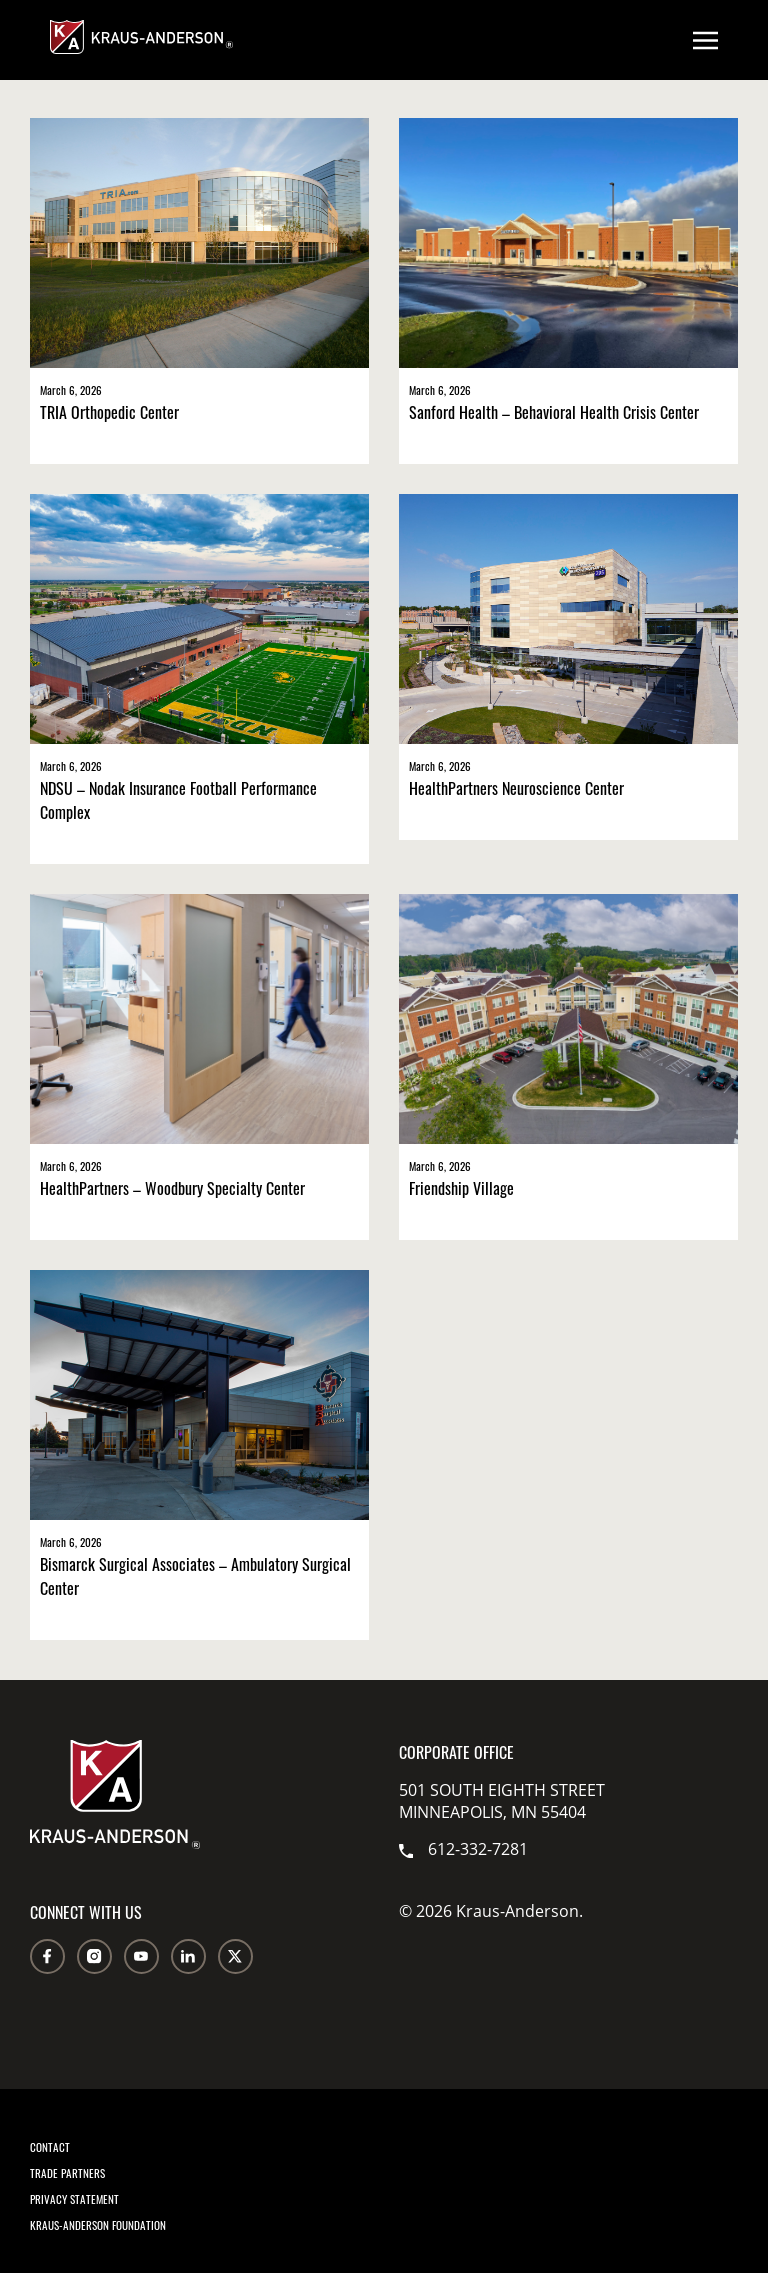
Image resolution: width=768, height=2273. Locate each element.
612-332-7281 (463, 1849)
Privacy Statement (74, 2199)
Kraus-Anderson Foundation (98, 2225)
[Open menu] (705, 40)
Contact (50, 2147)
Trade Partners (67, 2173)
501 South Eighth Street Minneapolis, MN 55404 (502, 1801)
